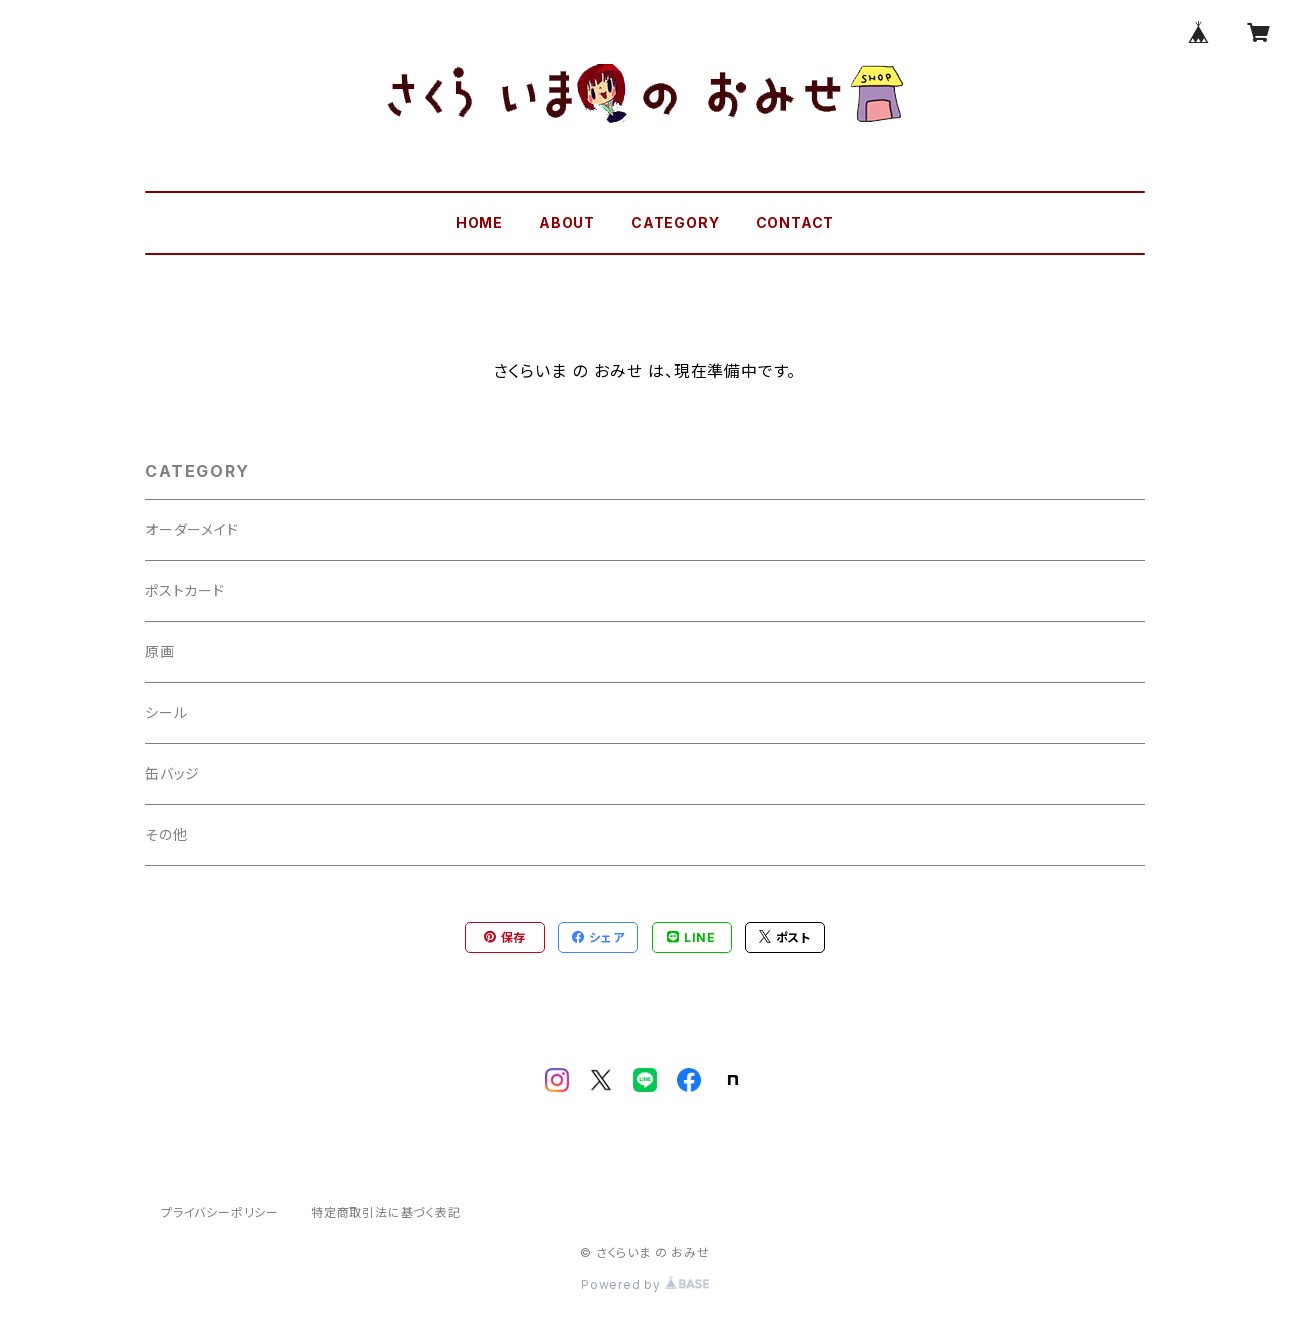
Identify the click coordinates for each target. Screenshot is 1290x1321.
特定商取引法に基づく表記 (386, 1212)
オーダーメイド (192, 529)
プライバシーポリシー (220, 1212)
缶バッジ (172, 773)
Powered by (645, 1284)
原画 (160, 651)
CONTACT (795, 222)
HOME (479, 222)
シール (166, 712)
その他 (166, 834)
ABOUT (567, 222)
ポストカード (185, 590)
